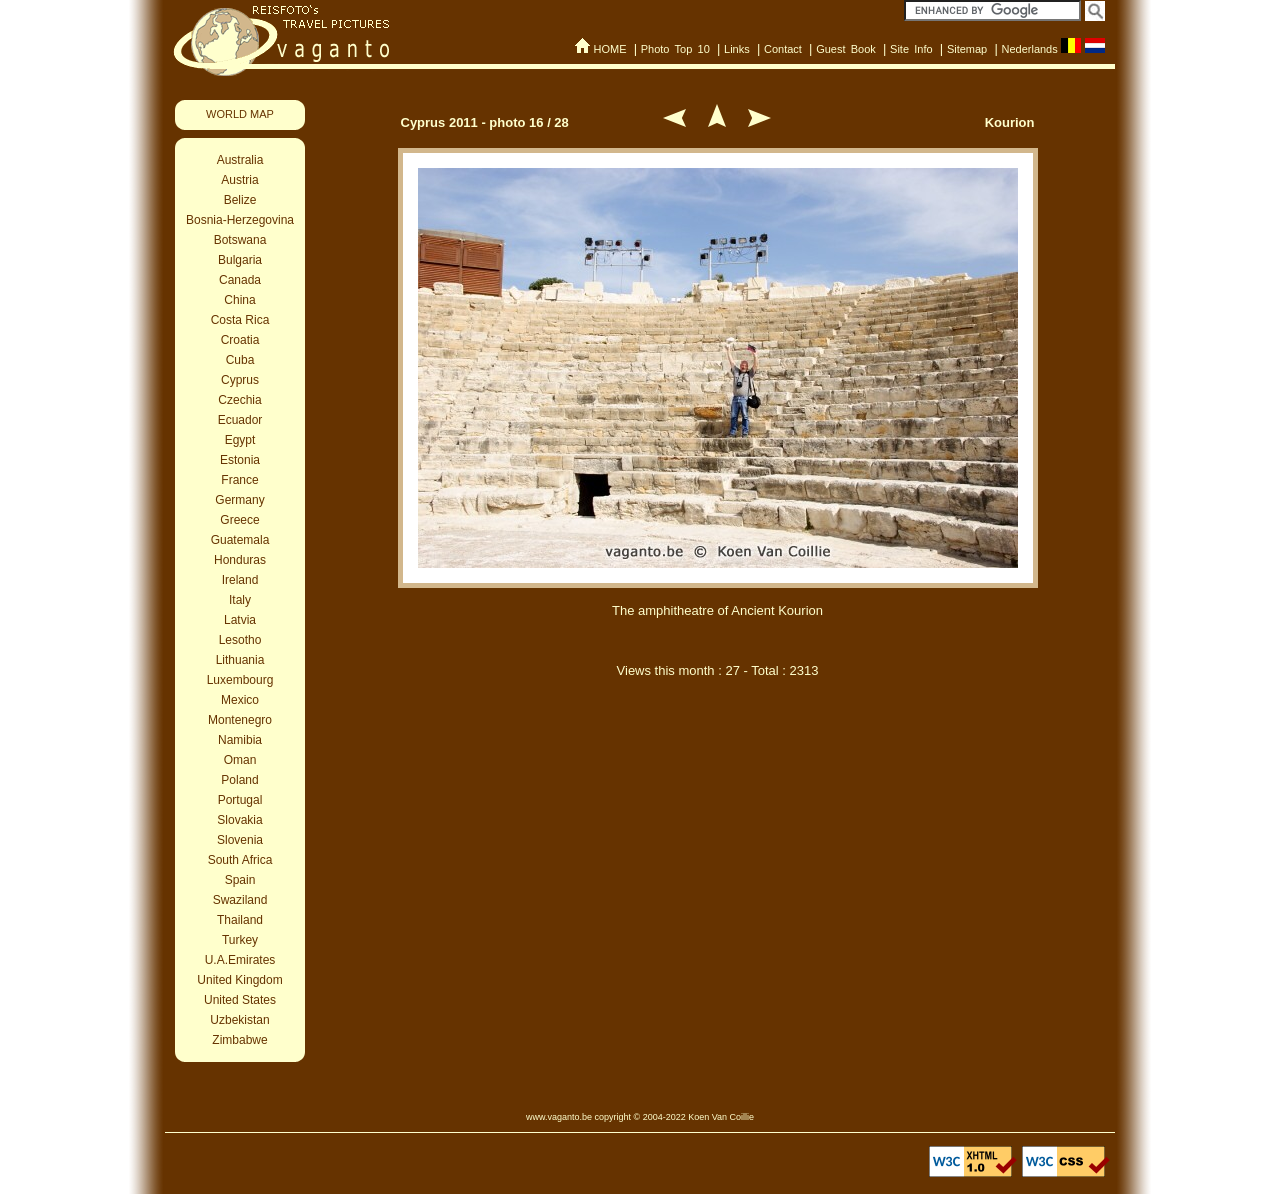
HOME (609, 49)
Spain (240, 880)
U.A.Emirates (240, 960)
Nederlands (1029, 49)
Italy (240, 600)
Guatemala (240, 540)
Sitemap (967, 49)
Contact (783, 49)
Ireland (240, 580)
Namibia (240, 740)
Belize (240, 200)
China (239, 300)
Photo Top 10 (675, 49)
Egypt (240, 440)
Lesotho (240, 640)
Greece (239, 520)
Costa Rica (240, 320)
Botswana (240, 240)
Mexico (240, 700)
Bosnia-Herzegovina (240, 220)
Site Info (911, 49)
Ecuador (240, 420)
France (239, 480)
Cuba (240, 360)
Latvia (240, 620)
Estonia (240, 460)
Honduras (240, 560)
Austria (239, 180)
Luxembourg (240, 680)
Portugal (240, 800)
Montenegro (240, 720)
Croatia (240, 340)
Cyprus (240, 380)
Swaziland (240, 900)
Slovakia (239, 820)
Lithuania (240, 660)
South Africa (240, 860)
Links (737, 49)
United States (240, 1000)
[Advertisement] (718, 798)
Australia (240, 160)
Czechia (239, 400)
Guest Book (846, 49)
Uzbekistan (239, 1020)
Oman (240, 760)
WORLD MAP (240, 114)
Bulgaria (240, 260)
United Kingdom (239, 980)
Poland (239, 780)
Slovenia (240, 840)
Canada (240, 280)
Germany (239, 500)
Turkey (240, 940)
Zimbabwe (239, 1040)
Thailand (240, 920)
